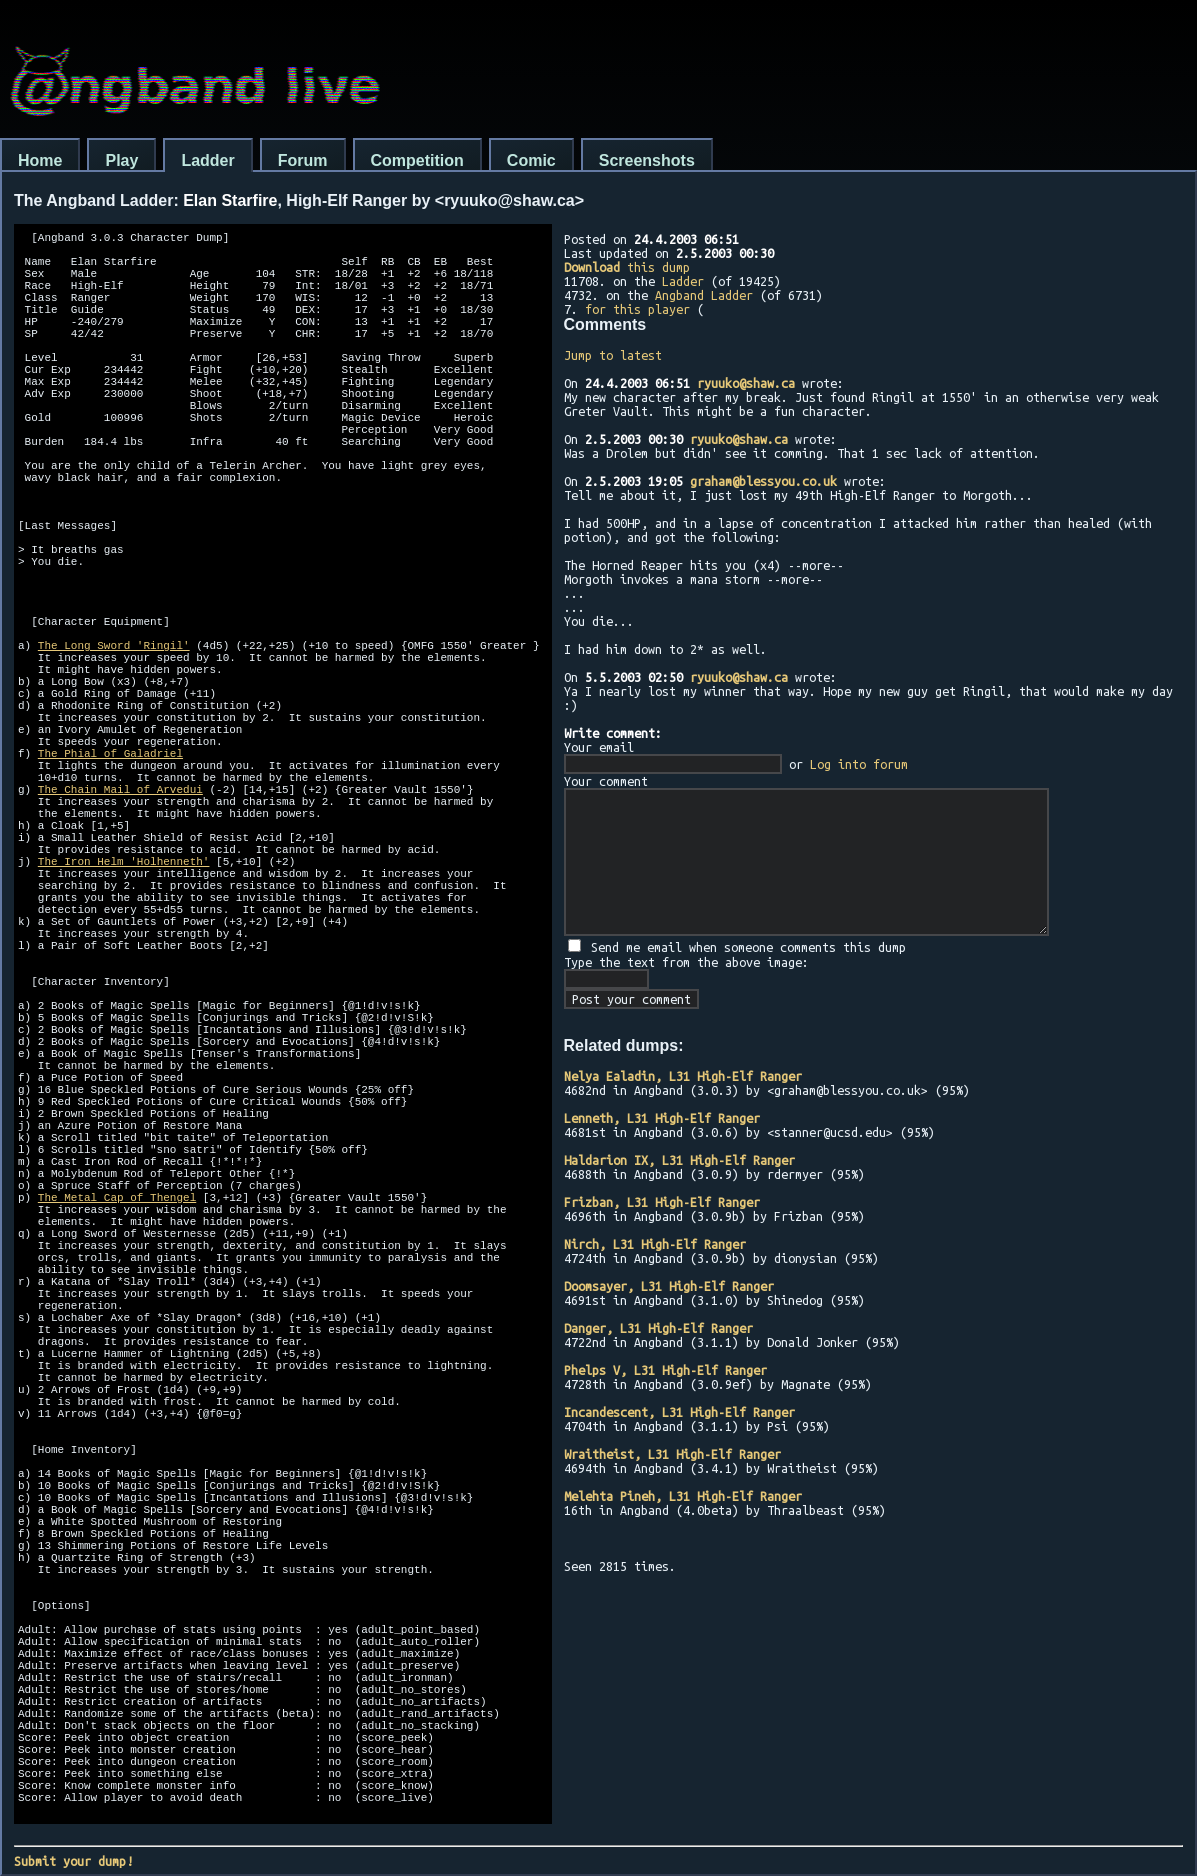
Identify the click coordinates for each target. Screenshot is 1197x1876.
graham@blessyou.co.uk (763, 481)
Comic (531, 160)
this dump (627, 267)
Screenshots (647, 160)
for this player (637, 309)
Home (40, 160)
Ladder (207, 160)
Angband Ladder (704, 295)
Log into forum (859, 764)
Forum (303, 160)
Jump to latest (613, 355)
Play (121, 160)
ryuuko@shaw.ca (746, 383)
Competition (417, 160)
